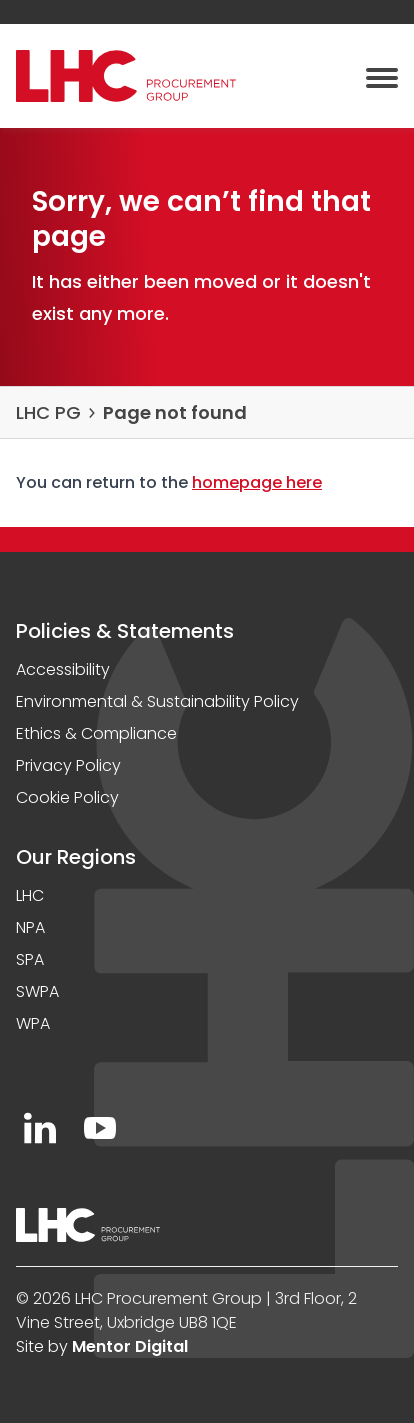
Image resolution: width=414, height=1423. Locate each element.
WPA (33, 1023)
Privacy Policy (68, 765)
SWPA (37, 991)
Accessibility (63, 669)
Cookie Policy (67, 797)
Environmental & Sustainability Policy (157, 701)
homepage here (257, 482)
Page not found (175, 412)
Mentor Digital (130, 1346)
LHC (30, 895)
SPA (30, 959)
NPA (30, 927)
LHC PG (48, 412)
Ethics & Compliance (96, 733)
